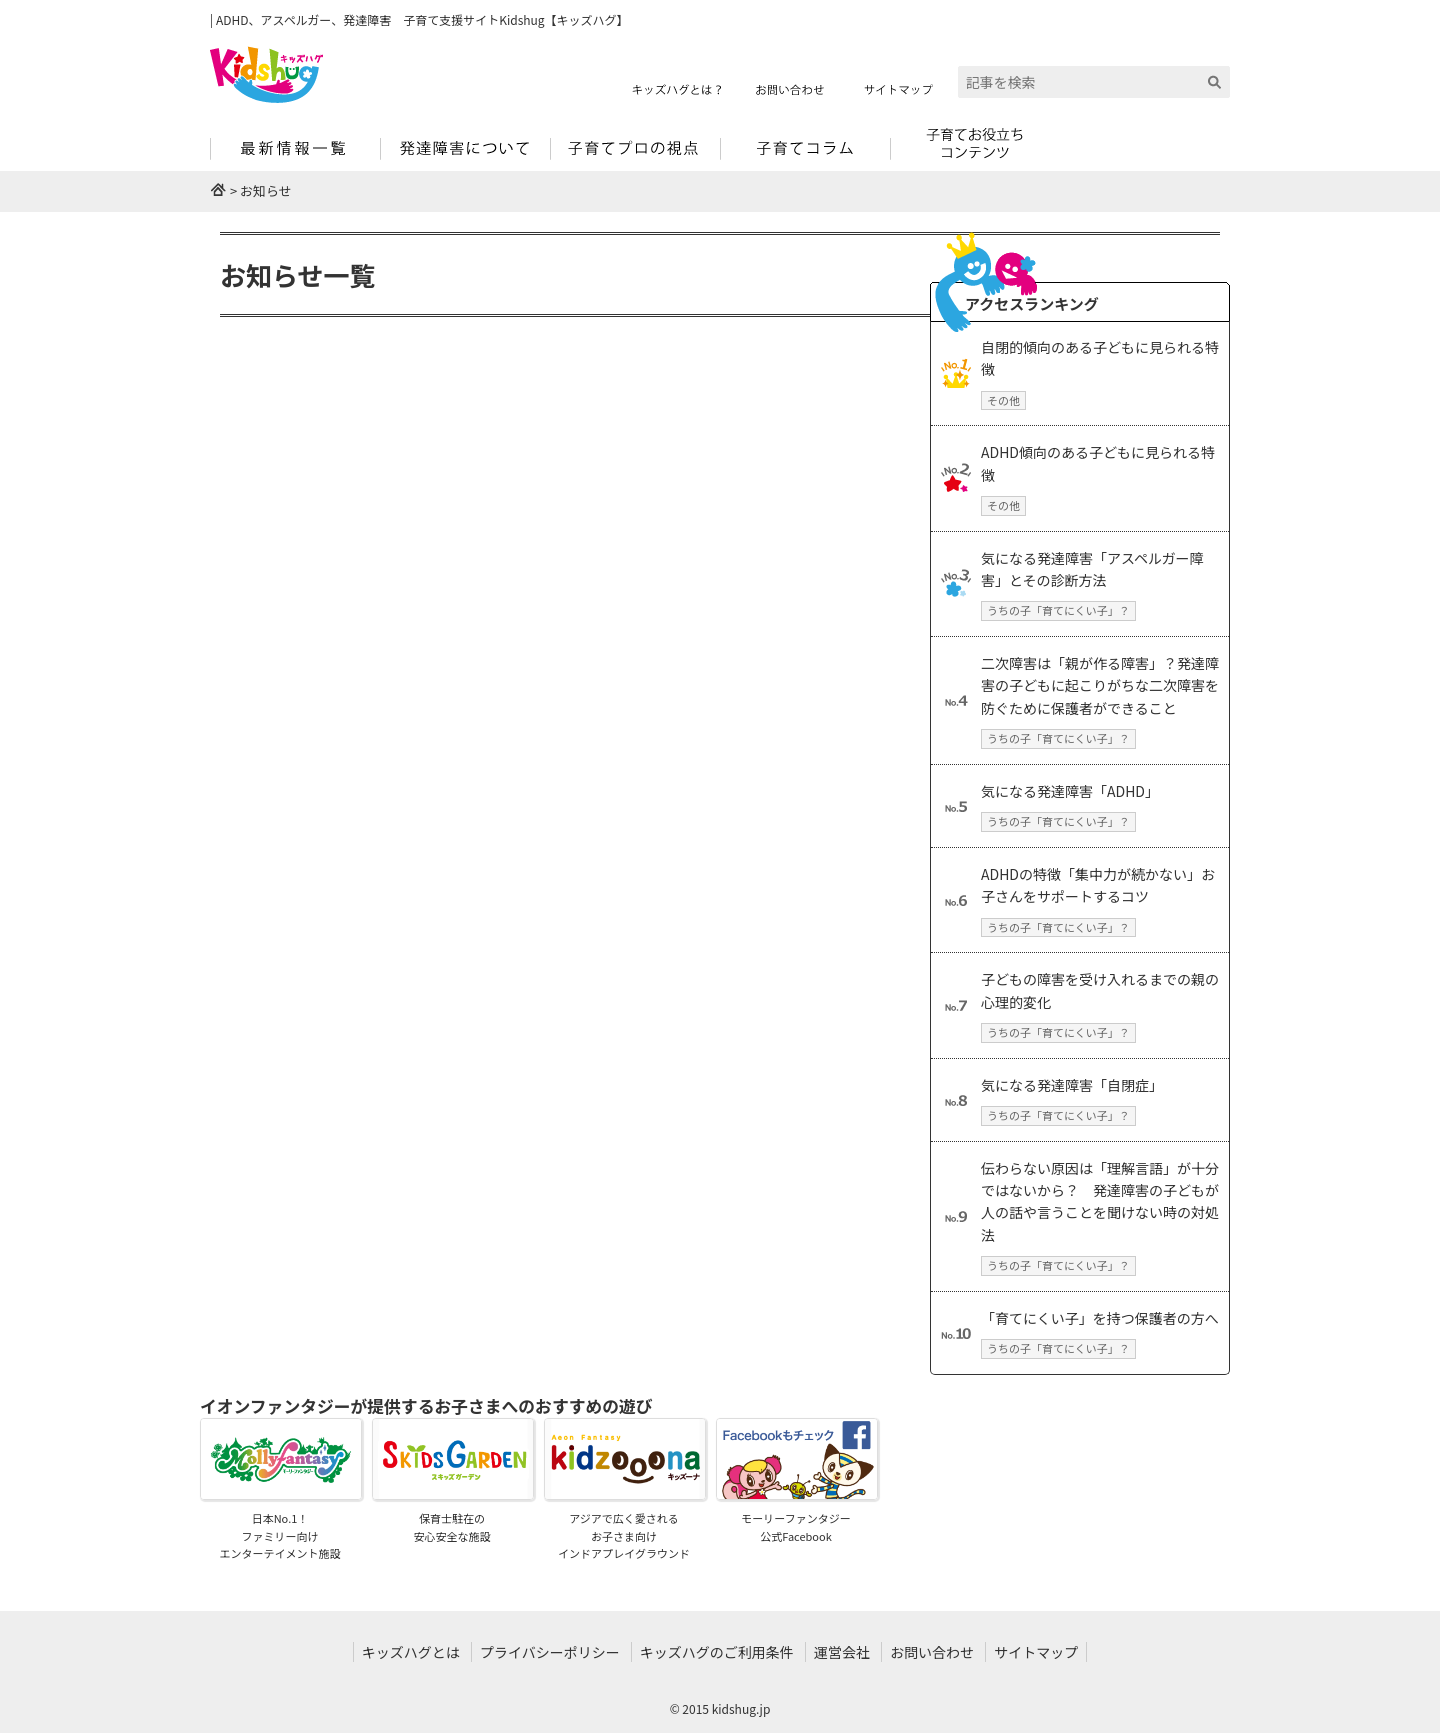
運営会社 (842, 1652)
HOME (218, 189)
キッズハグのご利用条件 (717, 1652)
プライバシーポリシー (550, 1652)
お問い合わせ (932, 1652)
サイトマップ (1036, 1652)
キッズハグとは (411, 1652)
